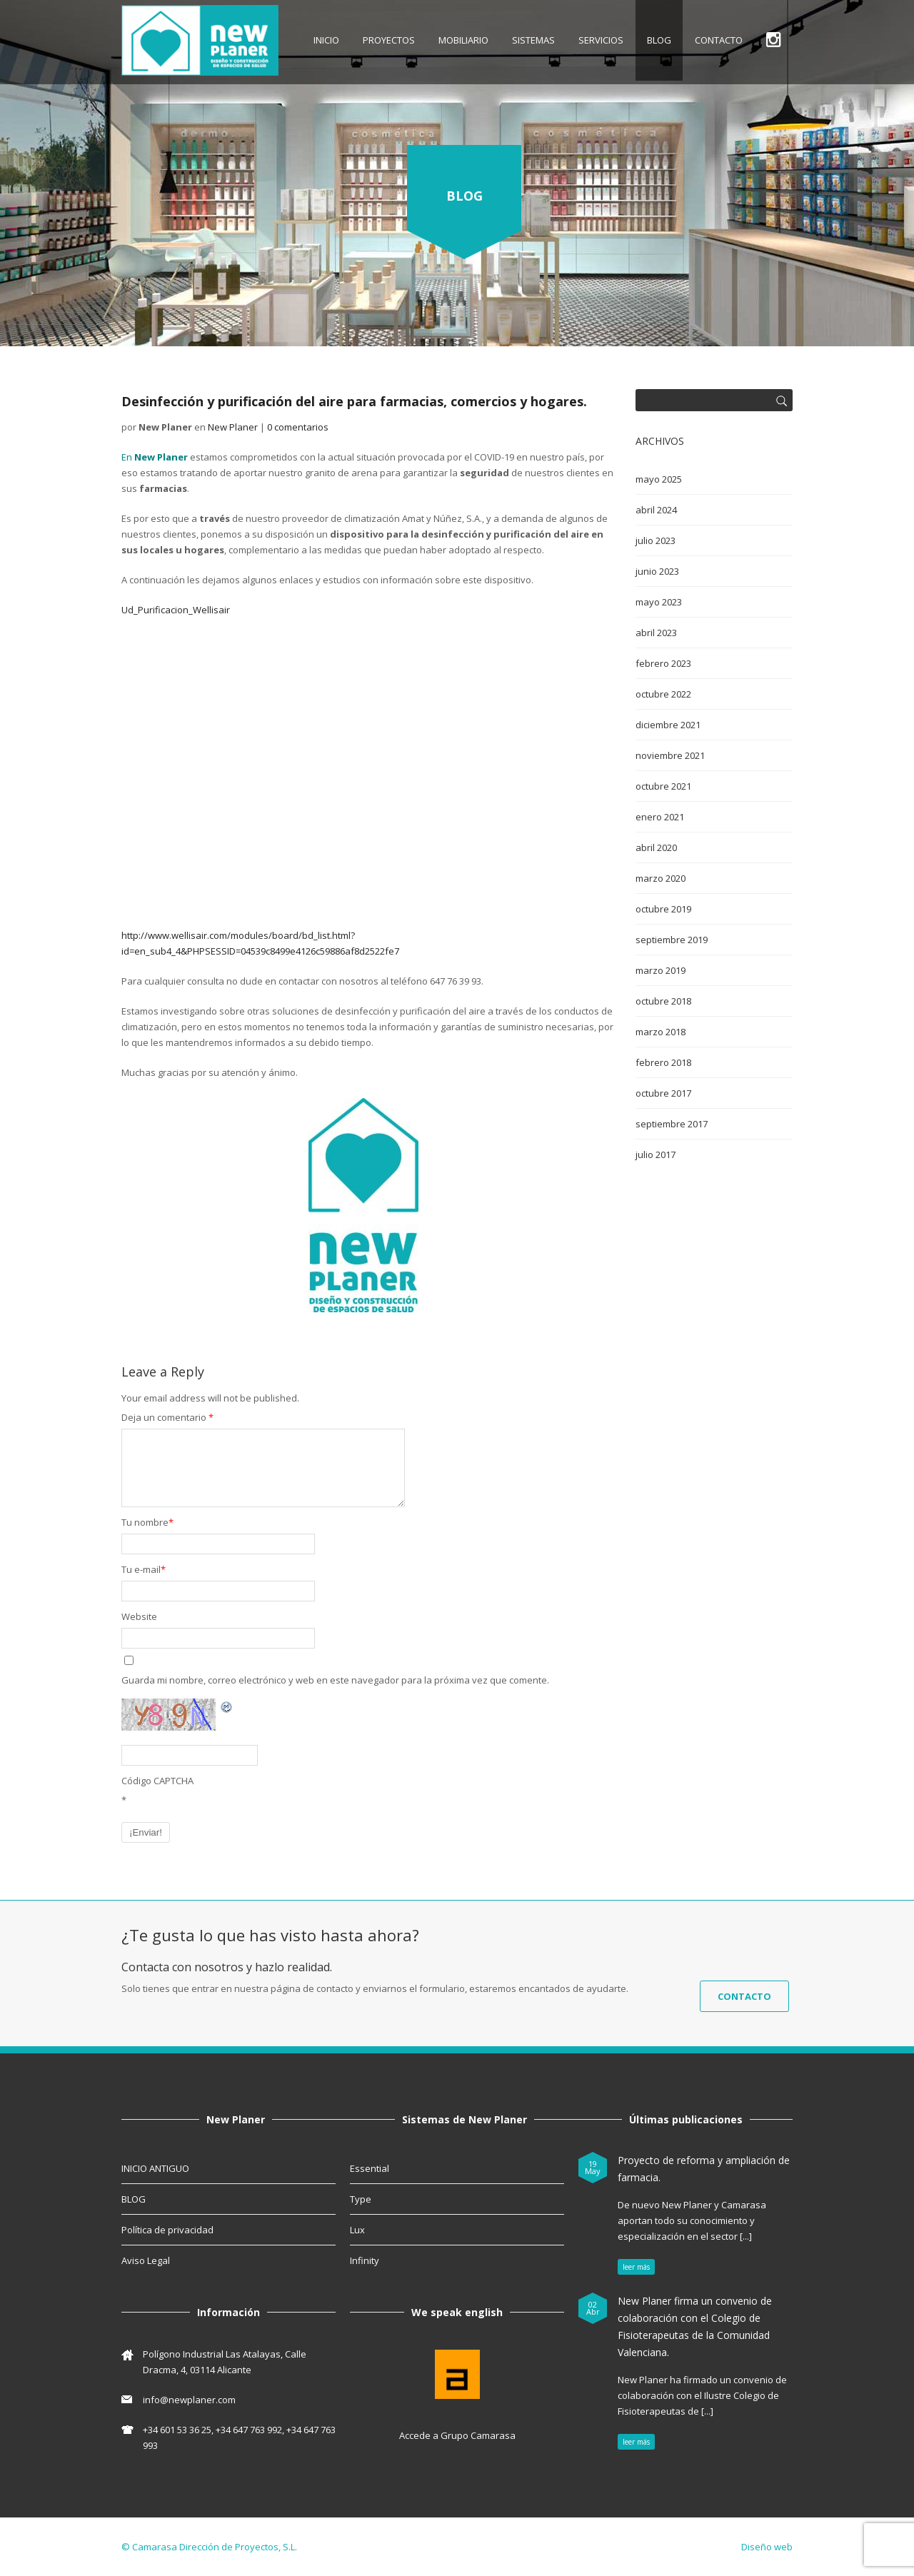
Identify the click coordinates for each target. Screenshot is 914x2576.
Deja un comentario (167, 1417)
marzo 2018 (661, 1031)
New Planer (233, 427)
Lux (357, 2229)
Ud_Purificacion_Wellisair (175, 609)
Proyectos (389, 40)
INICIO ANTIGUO (155, 2168)
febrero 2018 (663, 1062)
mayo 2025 (659, 479)
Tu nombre (147, 1522)
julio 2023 (656, 540)
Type (360, 2199)
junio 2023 (657, 571)
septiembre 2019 (672, 939)
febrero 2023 (663, 663)
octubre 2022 (663, 694)
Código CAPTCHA (157, 1780)
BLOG (659, 40)
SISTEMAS (533, 40)
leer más (636, 2267)
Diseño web (767, 2546)
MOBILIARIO (463, 40)
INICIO (326, 40)
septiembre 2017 (672, 1123)
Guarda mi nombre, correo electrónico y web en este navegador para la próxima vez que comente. (335, 1680)
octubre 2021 (663, 786)
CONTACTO (719, 40)
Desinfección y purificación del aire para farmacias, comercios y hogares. (354, 401)
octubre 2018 (663, 1001)
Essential (369, 2168)
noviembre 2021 (670, 755)
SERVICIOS (600, 40)
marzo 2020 (661, 878)
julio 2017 (656, 1154)
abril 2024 (656, 509)
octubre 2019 (663, 908)
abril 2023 (656, 632)
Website (139, 1616)
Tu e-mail (143, 1569)
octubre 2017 (663, 1093)
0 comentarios (297, 427)
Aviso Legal (145, 2260)
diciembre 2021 (668, 724)
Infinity (364, 2260)
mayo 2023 (659, 601)
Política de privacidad (167, 2229)
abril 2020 (656, 847)
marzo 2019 (661, 970)
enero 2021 (660, 816)
